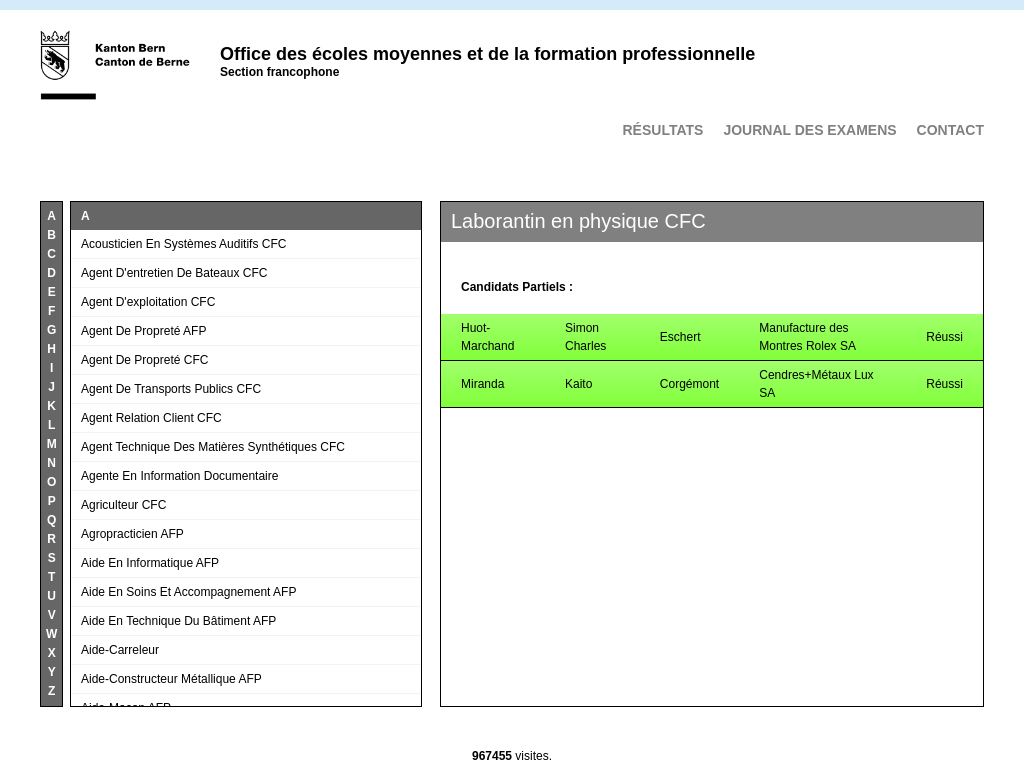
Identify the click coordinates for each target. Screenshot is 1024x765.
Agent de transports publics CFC (171, 389)
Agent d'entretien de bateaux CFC (174, 273)
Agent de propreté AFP (143, 331)
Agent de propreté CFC (144, 360)
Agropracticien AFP (132, 534)
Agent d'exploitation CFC (148, 302)
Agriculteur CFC (123, 505)
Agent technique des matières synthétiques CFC (213, 447)
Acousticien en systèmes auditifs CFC (183, 244)
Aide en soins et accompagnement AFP (188, 592)
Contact (950, 130)
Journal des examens (809, 130)
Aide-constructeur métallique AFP (171, 679)
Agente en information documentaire (179, 476)
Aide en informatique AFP (150, 563)
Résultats (662, 130)
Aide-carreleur (120, 650)
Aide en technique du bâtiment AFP (178, 621)
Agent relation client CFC (151, 418)
